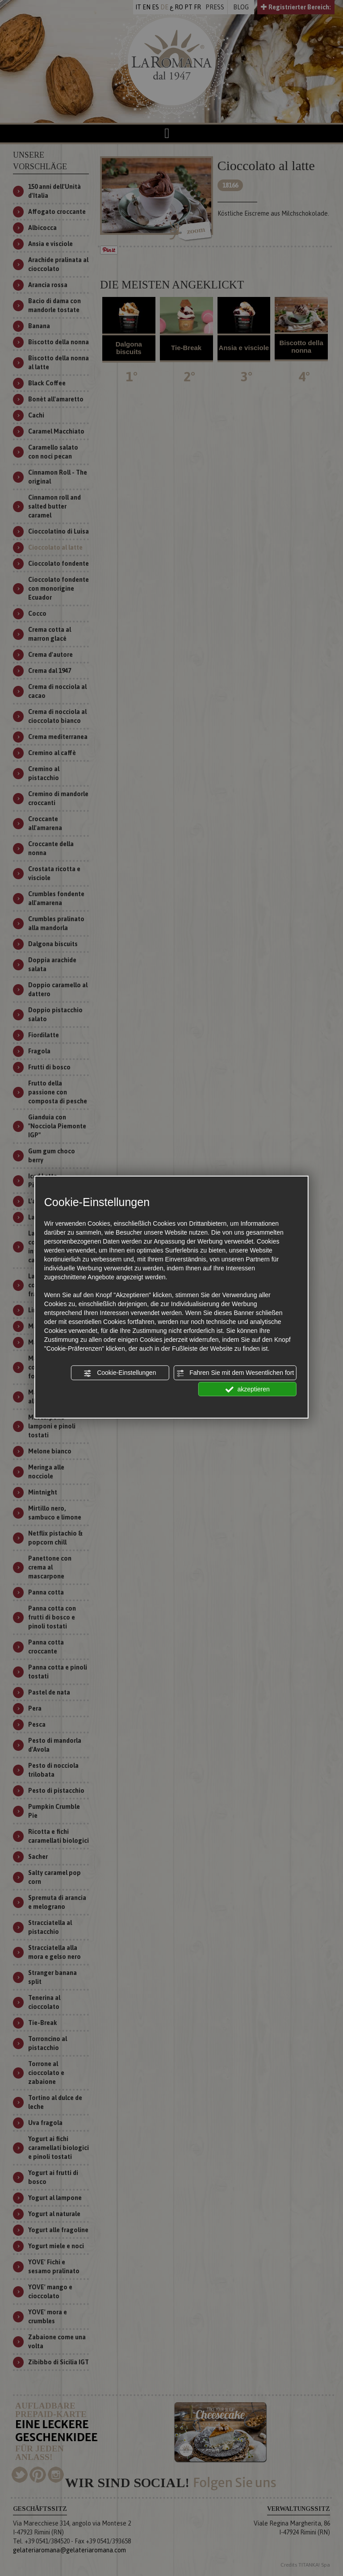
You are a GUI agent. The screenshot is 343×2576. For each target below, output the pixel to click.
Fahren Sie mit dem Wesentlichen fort (235, 1373)
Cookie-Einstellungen (120, 1373)
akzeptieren (248, 1389)
